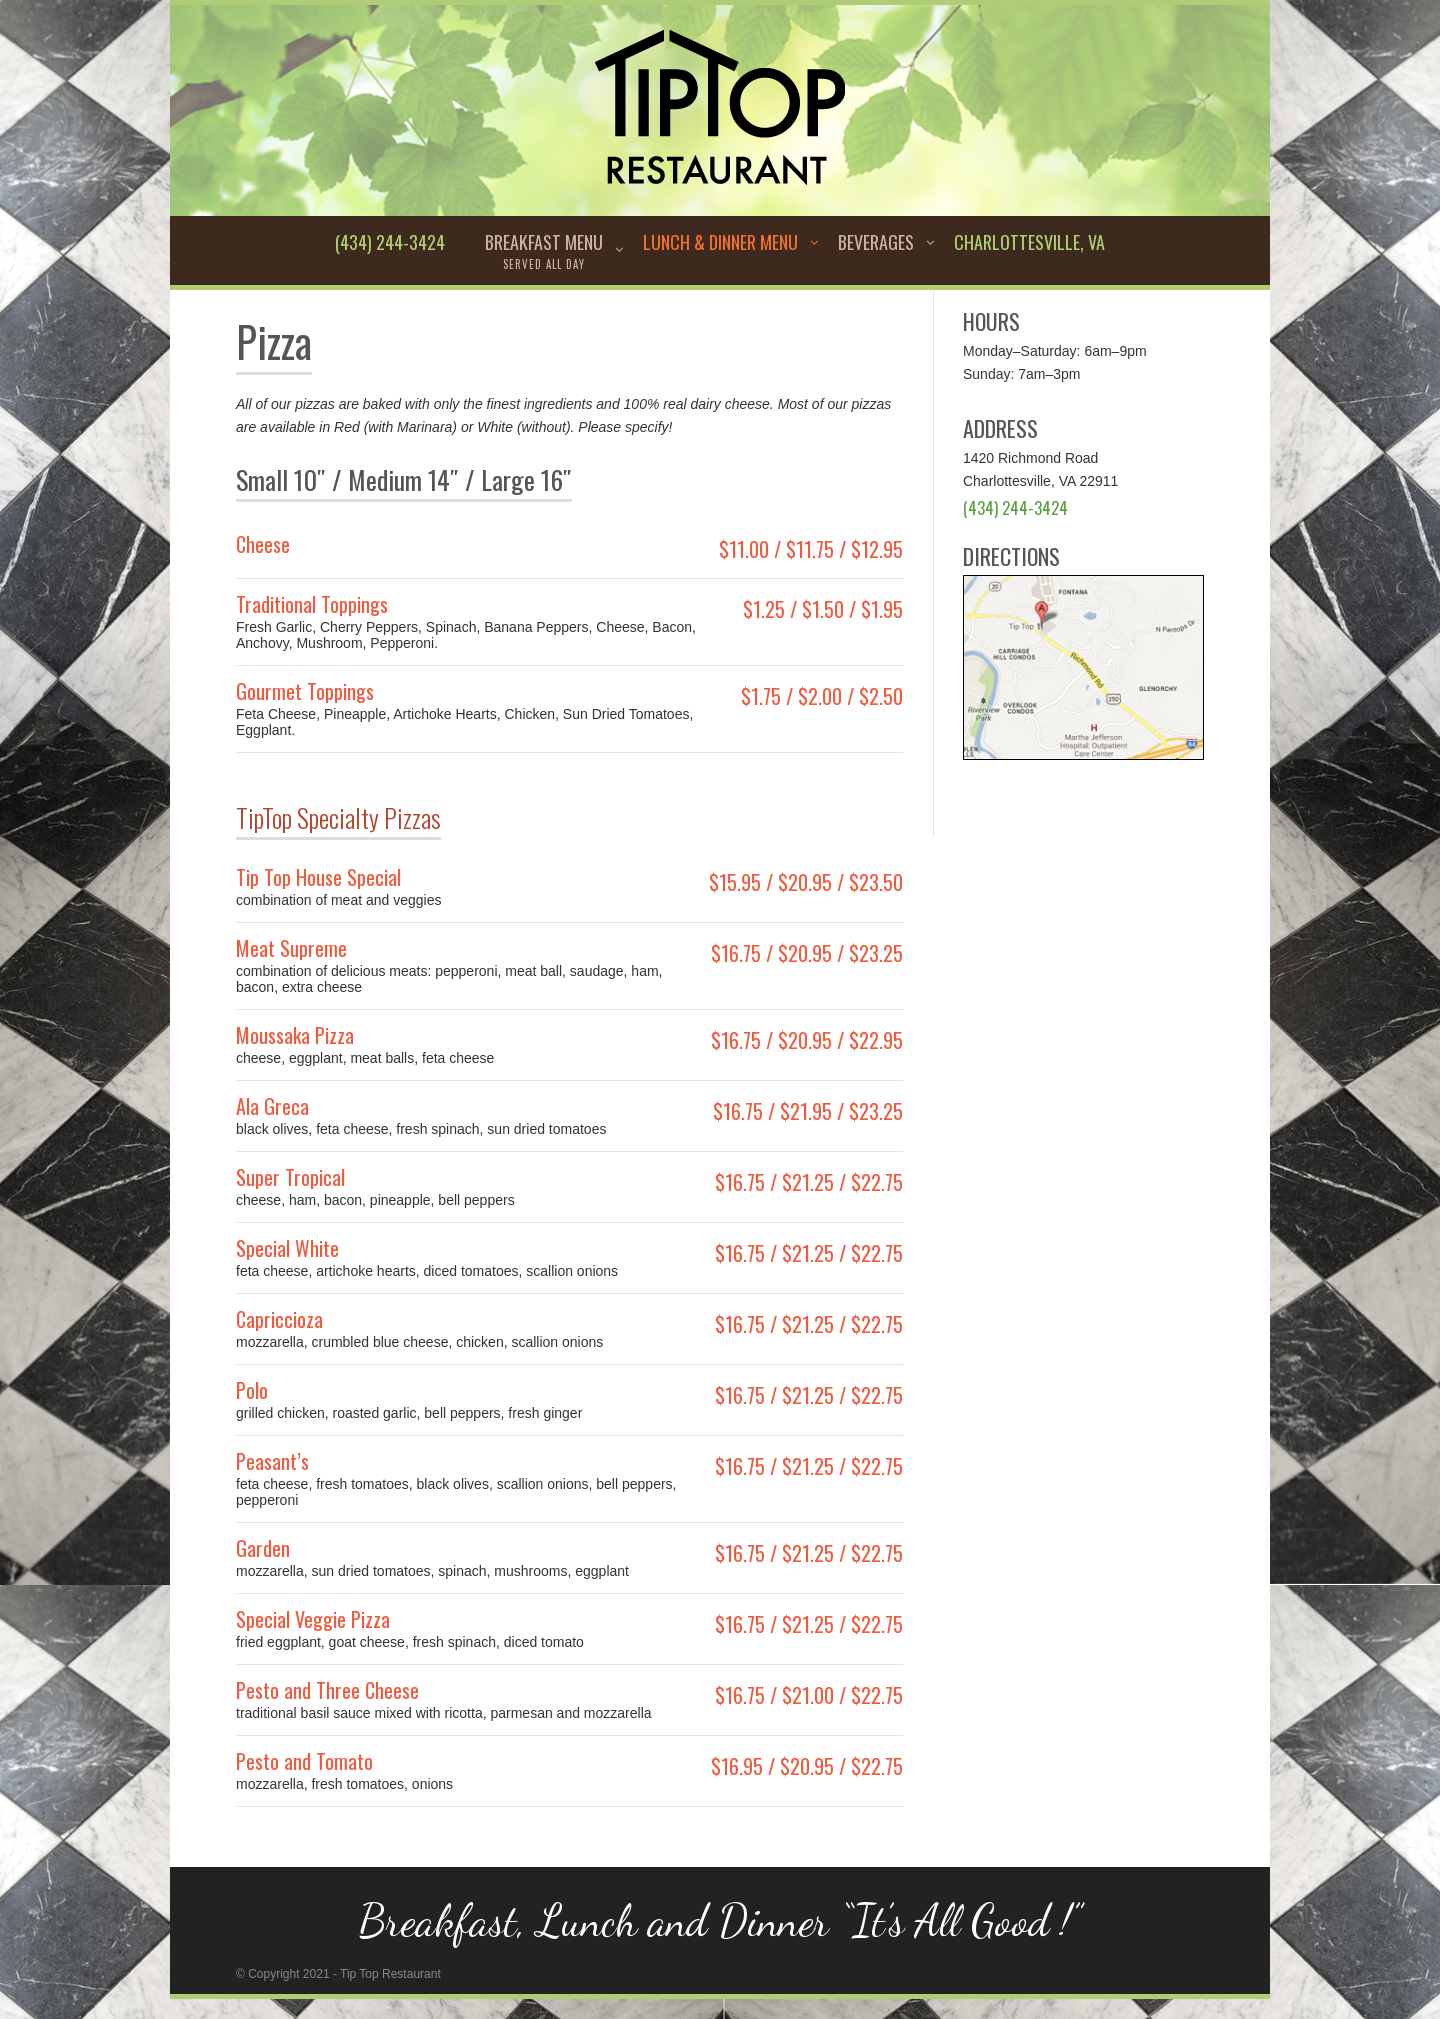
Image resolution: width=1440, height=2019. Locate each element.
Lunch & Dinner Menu (720, 242)
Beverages (876, 242)
